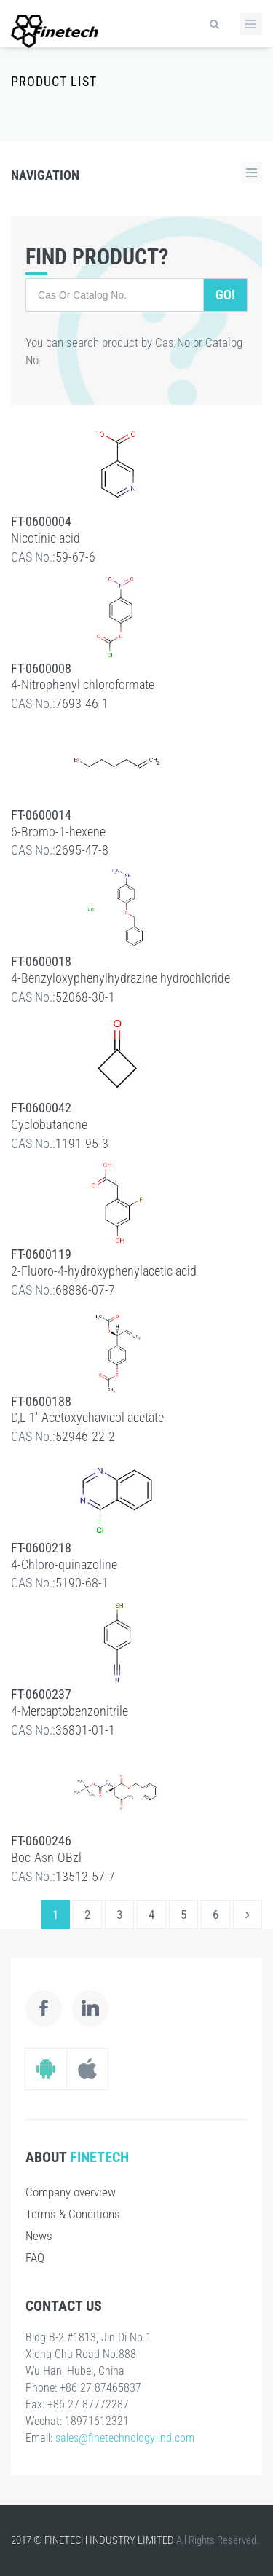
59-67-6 (75, 557)
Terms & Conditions (72, 2214)
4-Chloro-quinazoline (64, 1564)
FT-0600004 (41, 521)
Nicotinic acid (45, 538)
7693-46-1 (81, 703)
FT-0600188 (41, 1401)
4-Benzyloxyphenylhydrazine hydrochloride (120, 978)
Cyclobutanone (49, 1124)
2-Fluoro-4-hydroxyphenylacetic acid (104, 1271)
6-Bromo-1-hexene (58, 831)
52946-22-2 (85, 1436)
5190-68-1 (81, 1582)
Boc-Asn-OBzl (46, 1857)
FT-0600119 (41, 1254)
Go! (225, 294)
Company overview (70, 2192)
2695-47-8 (81, 849)
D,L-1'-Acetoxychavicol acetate (87, 1417)
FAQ (34, 2257)
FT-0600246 (41, 1840)
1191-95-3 (81, 1143)
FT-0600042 (41, 1107)
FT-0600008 (41, 668)
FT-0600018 (41, 961)
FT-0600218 (41, 1547)
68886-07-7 (85, 1289)
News (38, 2236)
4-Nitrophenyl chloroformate (82, 684)
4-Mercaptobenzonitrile (69, 1711)
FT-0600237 (41, 1694)
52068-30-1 (85, 997)
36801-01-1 (85, 1729)
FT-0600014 (41, 814)
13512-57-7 (85, 1876)
